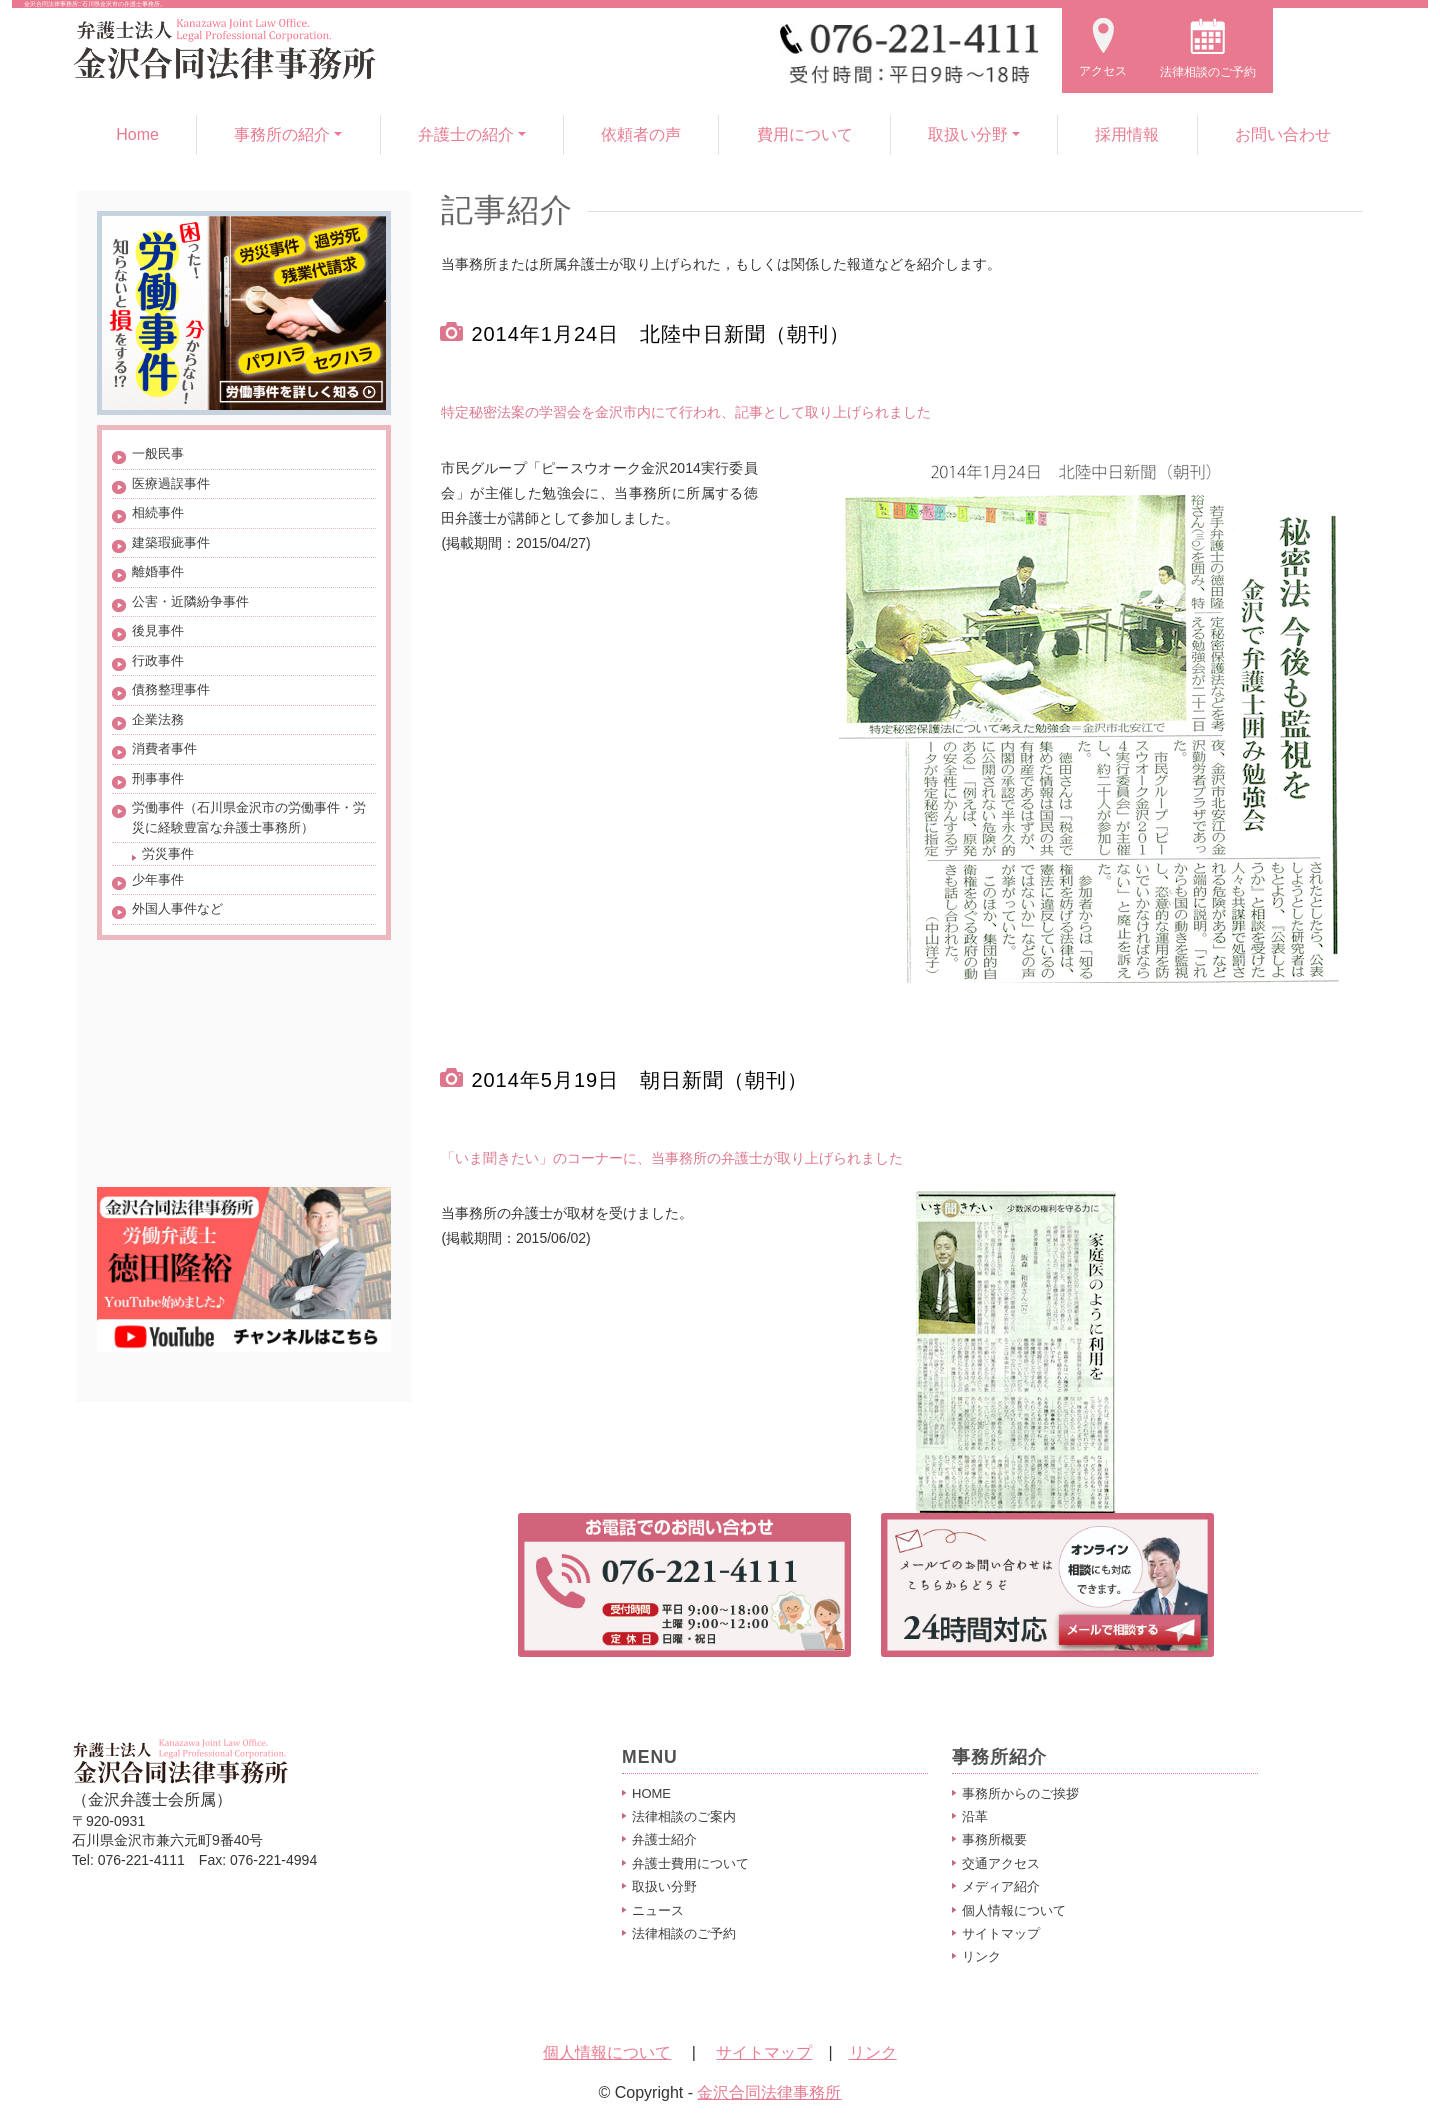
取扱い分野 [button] (968, 134)
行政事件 (158, 660)
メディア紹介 (1001, 1886)
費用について (805, 134)
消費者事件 (164, 748)
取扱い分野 (664, 1886)
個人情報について (1014, 1910)
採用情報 (1127, 134)
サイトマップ (1001, 1933)
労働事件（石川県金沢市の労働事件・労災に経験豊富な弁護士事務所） (249, 817)
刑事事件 (158, 778)
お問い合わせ (1283, 134)
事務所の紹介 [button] (282, 134)
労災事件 (168, 853)
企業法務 (158, 719)
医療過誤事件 (171, 483)
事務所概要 (994, 1839)
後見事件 (158, 630)
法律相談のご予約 (684, 1933)
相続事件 (158, 512)
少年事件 (158, 879)
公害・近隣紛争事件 (190, 601)
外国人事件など (177, 908)
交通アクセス (1001, 1863)
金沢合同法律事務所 (769, 2092)
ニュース (658, 1910)
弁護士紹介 (664, 1839)
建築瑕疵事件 (171, 542)
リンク (981, 1956)
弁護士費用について (690, 1863)
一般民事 (158, 453)
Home (137, 134)
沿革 (975, 1816)
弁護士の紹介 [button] (466, 134)
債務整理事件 (171, 689)
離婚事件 (158, 571)
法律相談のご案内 (684, 1816)
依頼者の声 (641, 134)
